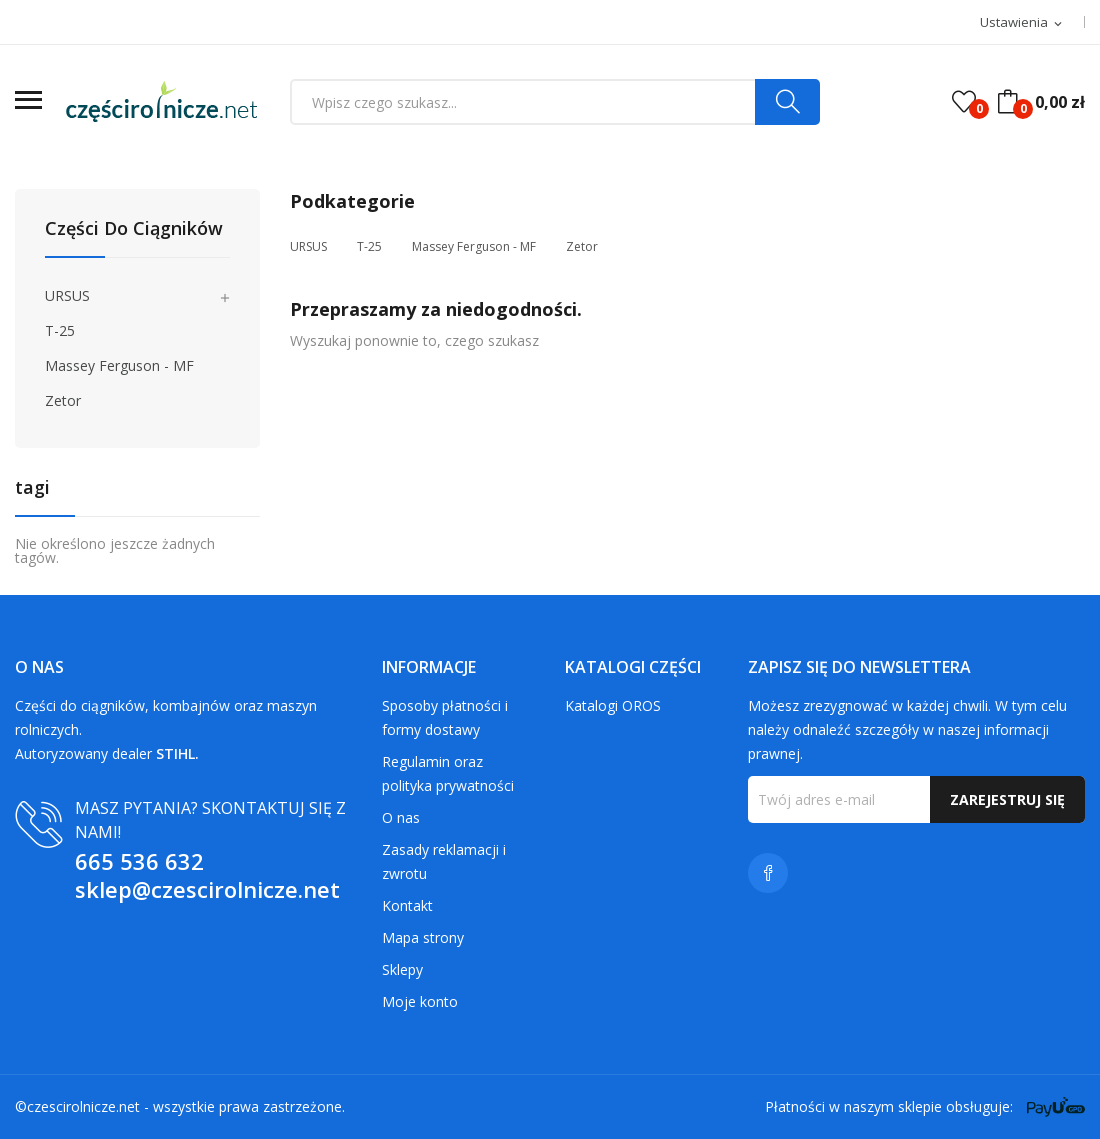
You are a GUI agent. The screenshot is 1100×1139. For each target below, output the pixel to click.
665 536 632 (139, 861)
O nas (401, 817)
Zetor (63, 400)
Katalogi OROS (613, 705)
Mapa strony (423, 937)
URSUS (67, 295)
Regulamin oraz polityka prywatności (448, 773)
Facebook (768, 873)
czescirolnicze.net (83, 1106)
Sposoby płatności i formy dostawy (445, 717)
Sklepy (402, 969)
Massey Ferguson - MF (119, 365)
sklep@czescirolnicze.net (207, 889)
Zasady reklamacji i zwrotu (444, 861)
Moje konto (420, 1001)
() (964, 102)
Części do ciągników (134, 229)
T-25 (60, 330)
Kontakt (407, 905)
